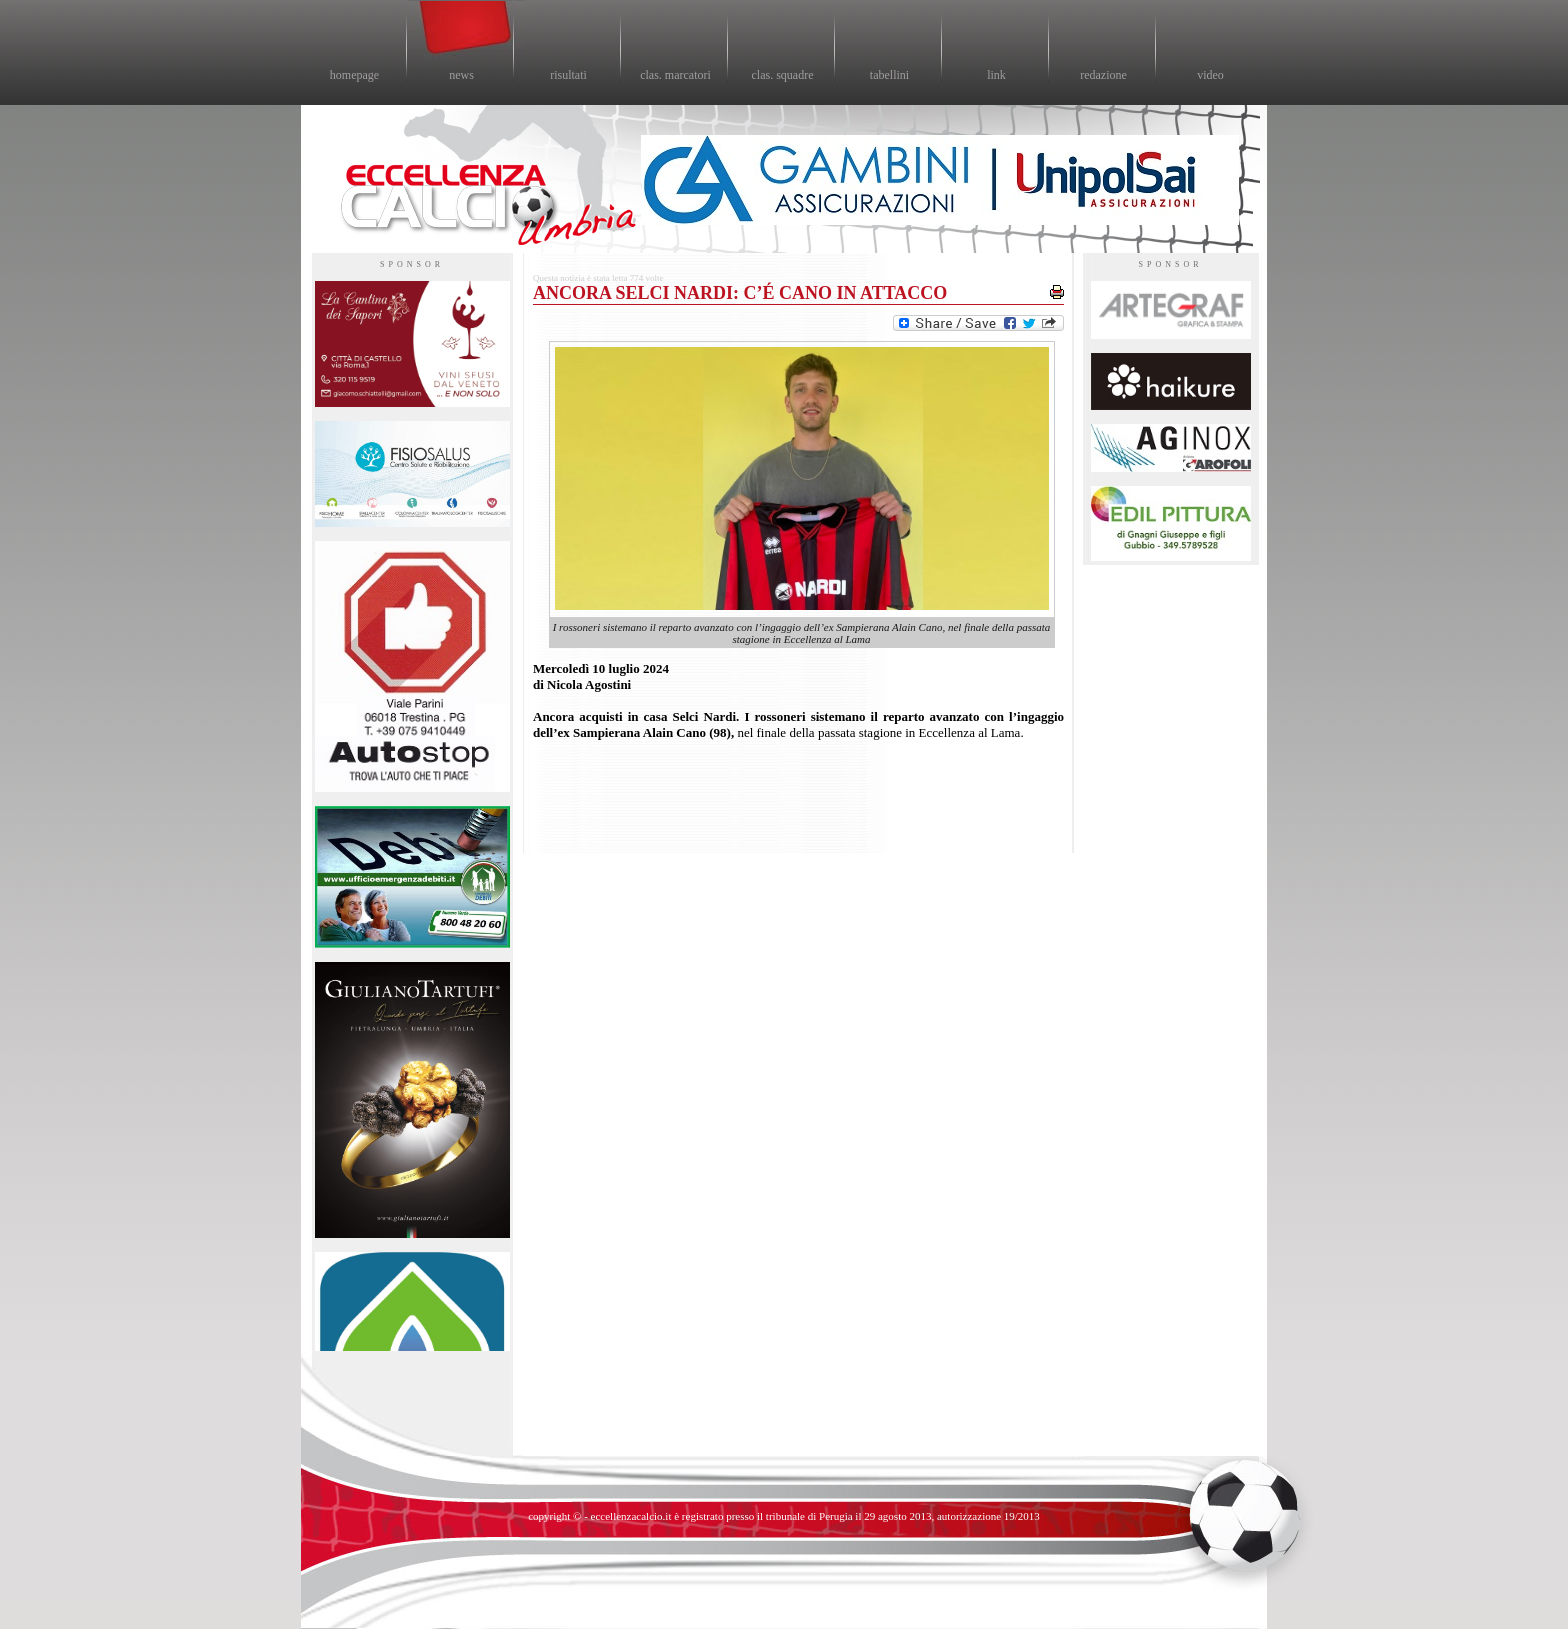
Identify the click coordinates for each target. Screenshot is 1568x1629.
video (1210, 75)
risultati (568, 75)
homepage (354, 75)
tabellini (889, 75)
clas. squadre (783, 75)
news (461, 75)
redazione (1103, 75)
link (996, 75)
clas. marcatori (675, 75)
